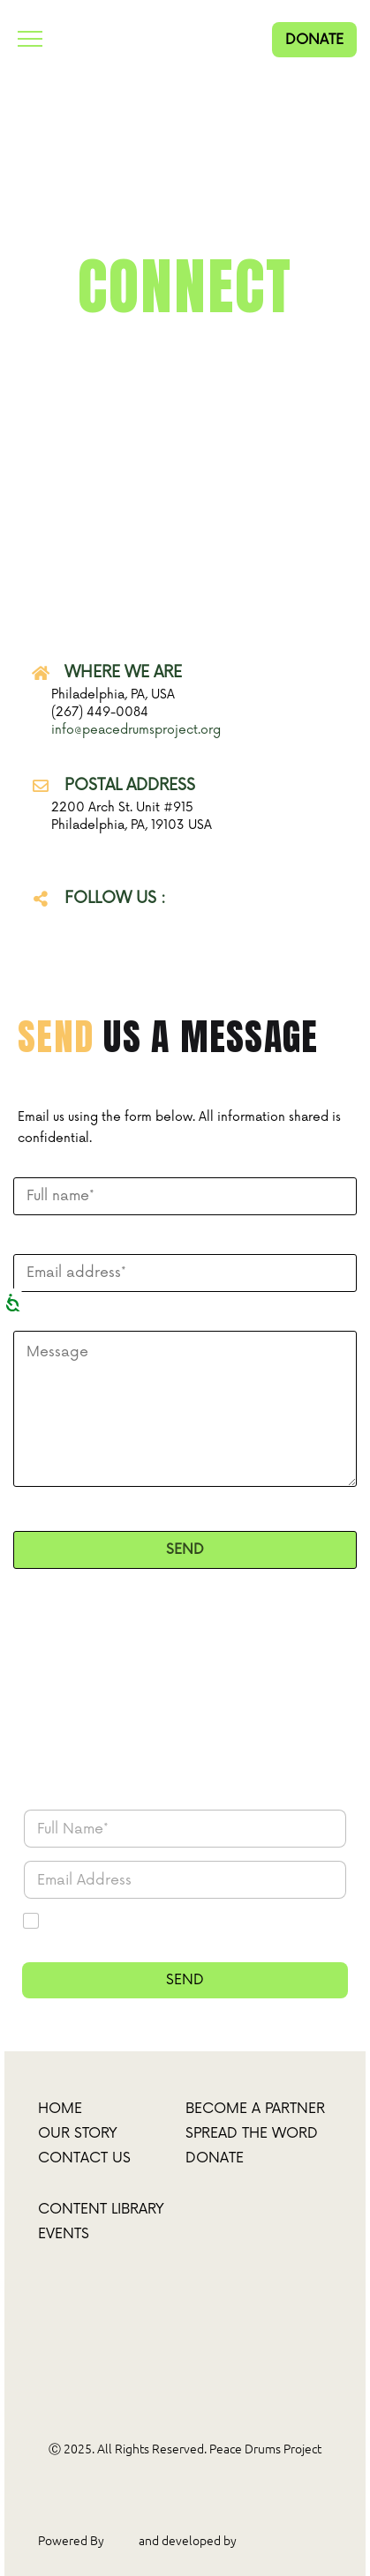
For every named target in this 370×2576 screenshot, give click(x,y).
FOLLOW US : (115, 897)
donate (214, 2158)
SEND (185, 1980)
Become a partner (255, 2108)
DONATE (314, 40)
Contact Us (84, 2158)
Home (60, 2108)
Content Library (101, 2209)
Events (63, 2234)
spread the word (251, 2133)
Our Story (77, 2133)
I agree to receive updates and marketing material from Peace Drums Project (192, 1930)
